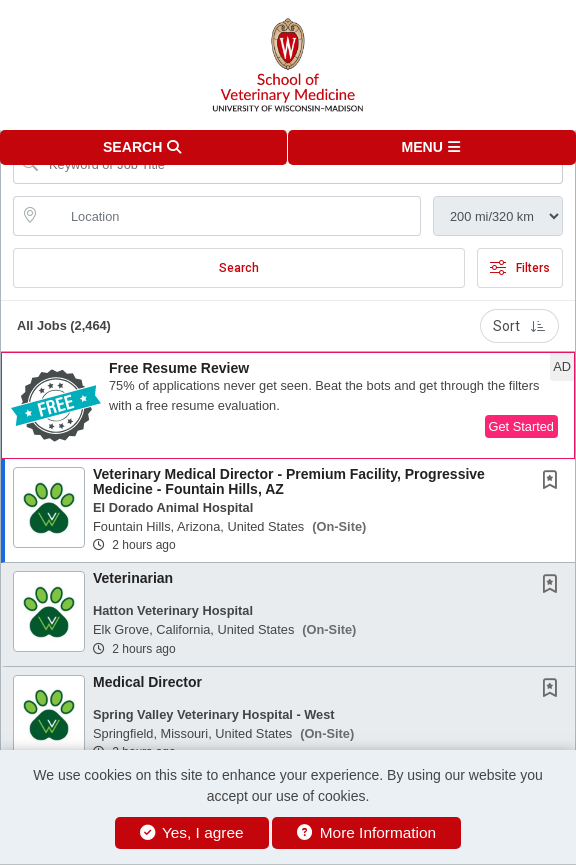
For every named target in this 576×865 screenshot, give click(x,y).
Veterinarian (133, 578)
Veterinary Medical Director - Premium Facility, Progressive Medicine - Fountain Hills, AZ (289, 481)
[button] (432, 147)
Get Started (521, 426)
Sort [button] (519, 326)
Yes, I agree (192, 832)
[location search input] (231, 216)
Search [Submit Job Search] (239, 268)
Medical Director (147, 682)
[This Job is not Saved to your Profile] (554, 482)
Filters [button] (520, 268)
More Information (366, 832)
